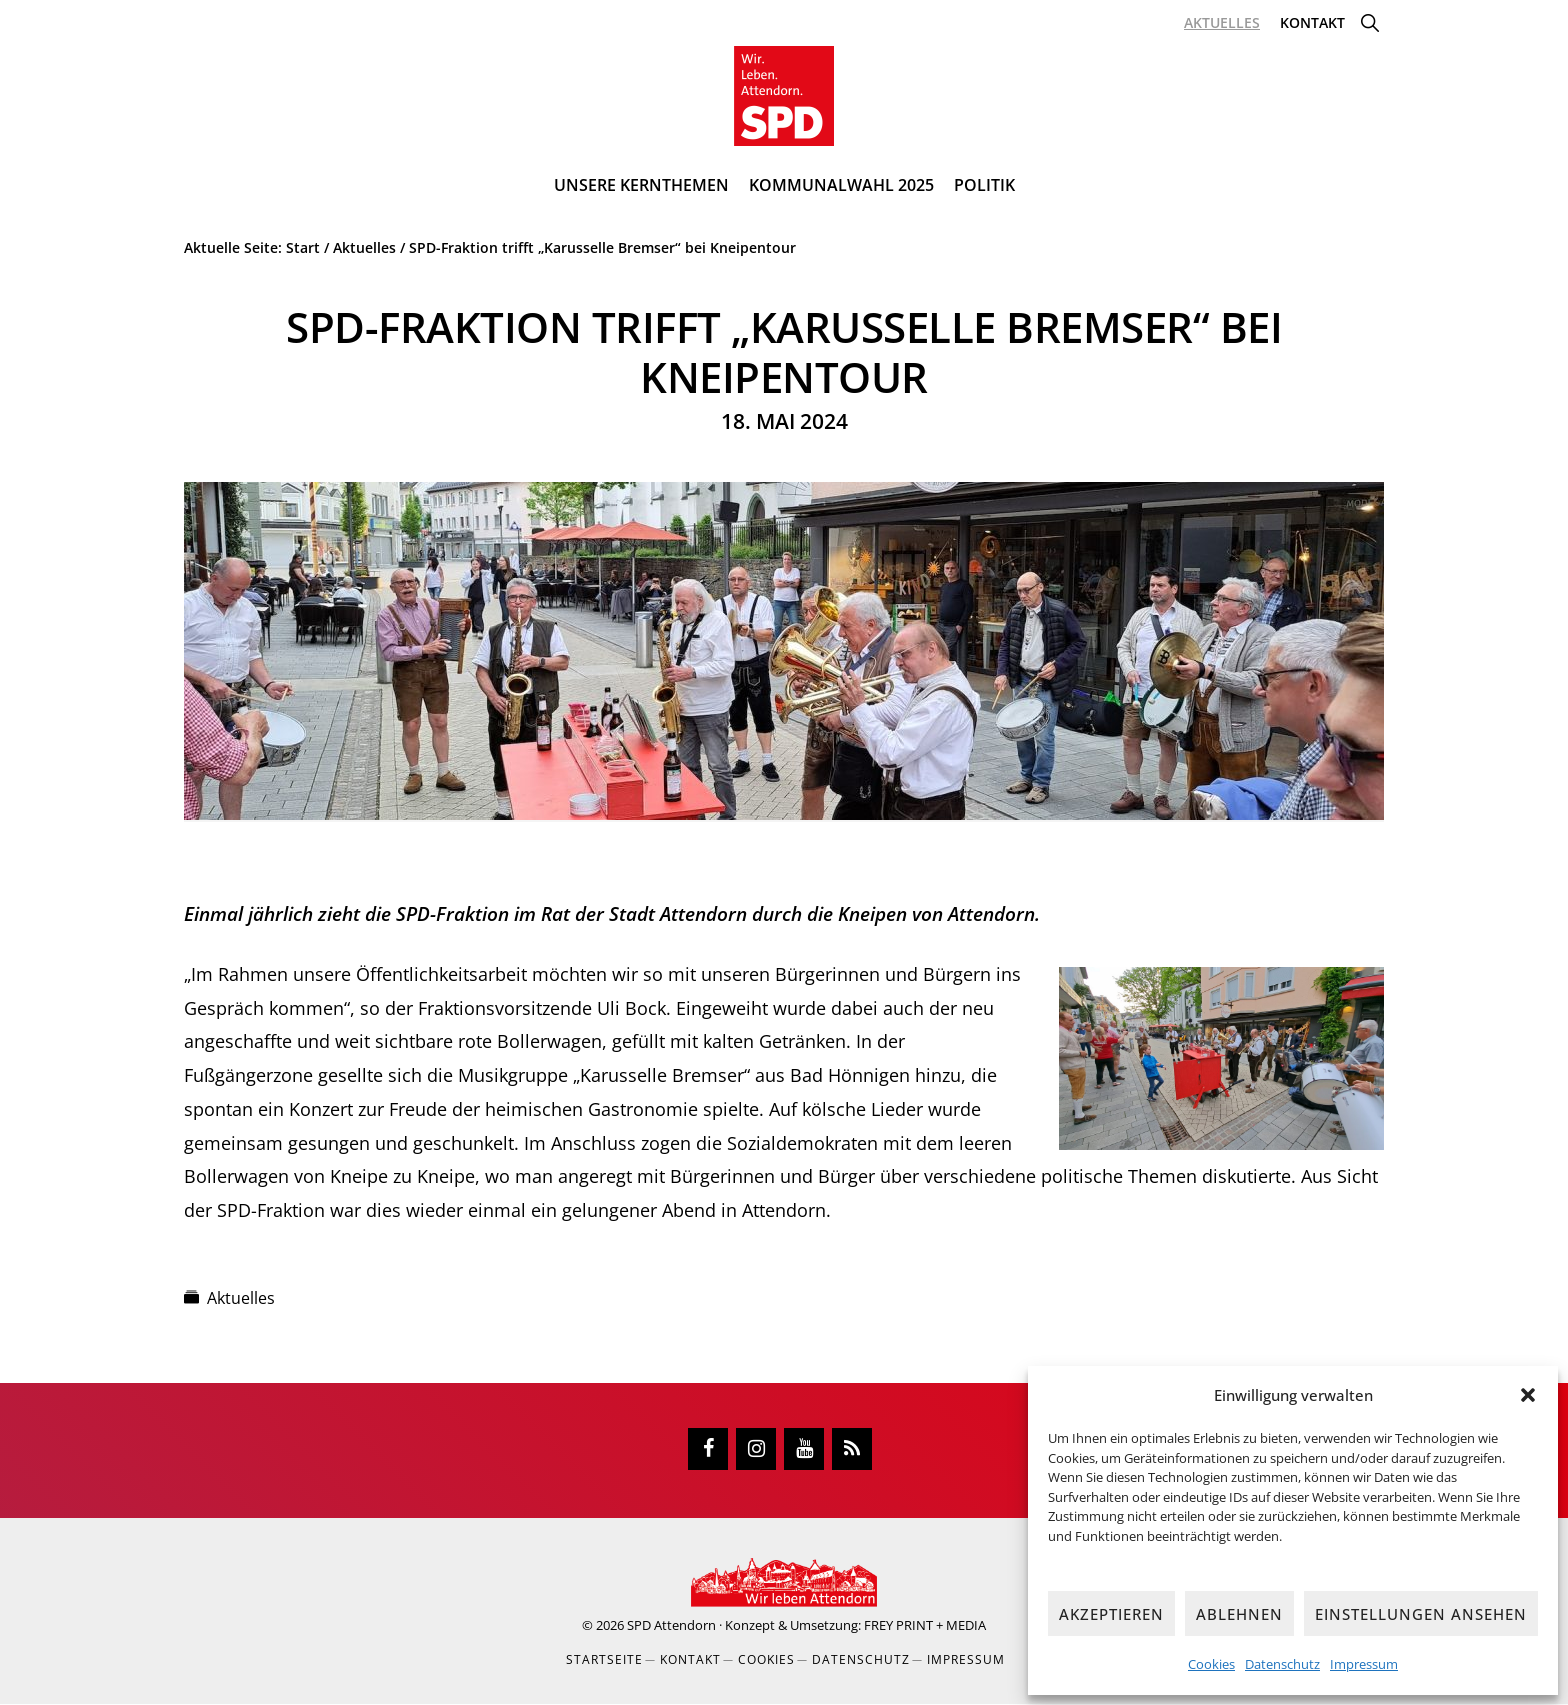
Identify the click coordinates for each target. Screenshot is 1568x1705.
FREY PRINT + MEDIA (925, 1626)
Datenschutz (1282, 1664)
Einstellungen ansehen (1421, 1614)
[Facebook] (708, 1450)
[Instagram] (756, 1450)
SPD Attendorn (671, 1626)
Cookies (1211, 1664)
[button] (1528, 1395)
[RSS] (852, 1450)
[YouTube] (804, 1450)
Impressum (1364, 1664)
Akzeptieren (1111, 1614)
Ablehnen (1239, 1614)
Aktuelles (241, 1299)
